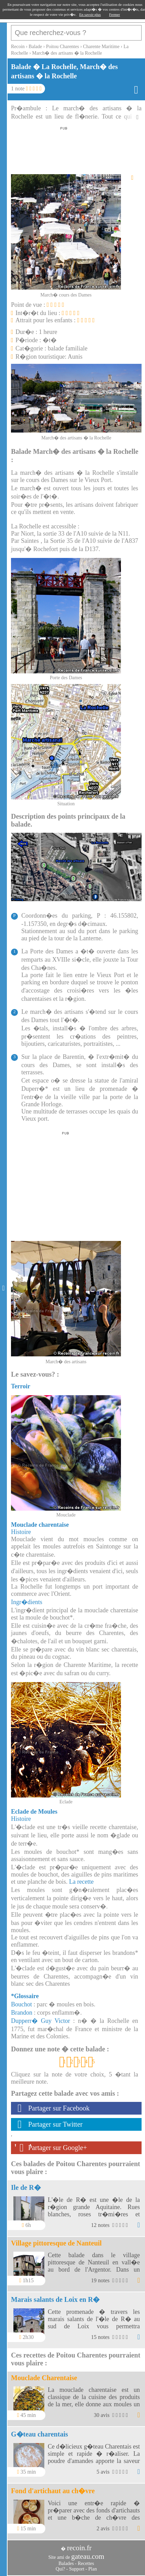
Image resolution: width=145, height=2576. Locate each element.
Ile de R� (26, 2187)
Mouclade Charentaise (44, 2378)
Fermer (114, 14)
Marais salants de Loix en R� (55, 2299)
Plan (92, 2569)
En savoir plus (90, 14)
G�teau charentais (39, 2434)
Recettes (86, 2563)
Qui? (60, 2569)
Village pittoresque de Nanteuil (56, 2243)
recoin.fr (79, 2548)
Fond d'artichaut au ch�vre (53, 2491)
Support (76, 2569)
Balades (66, 2563)
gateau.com (87, 2556)
